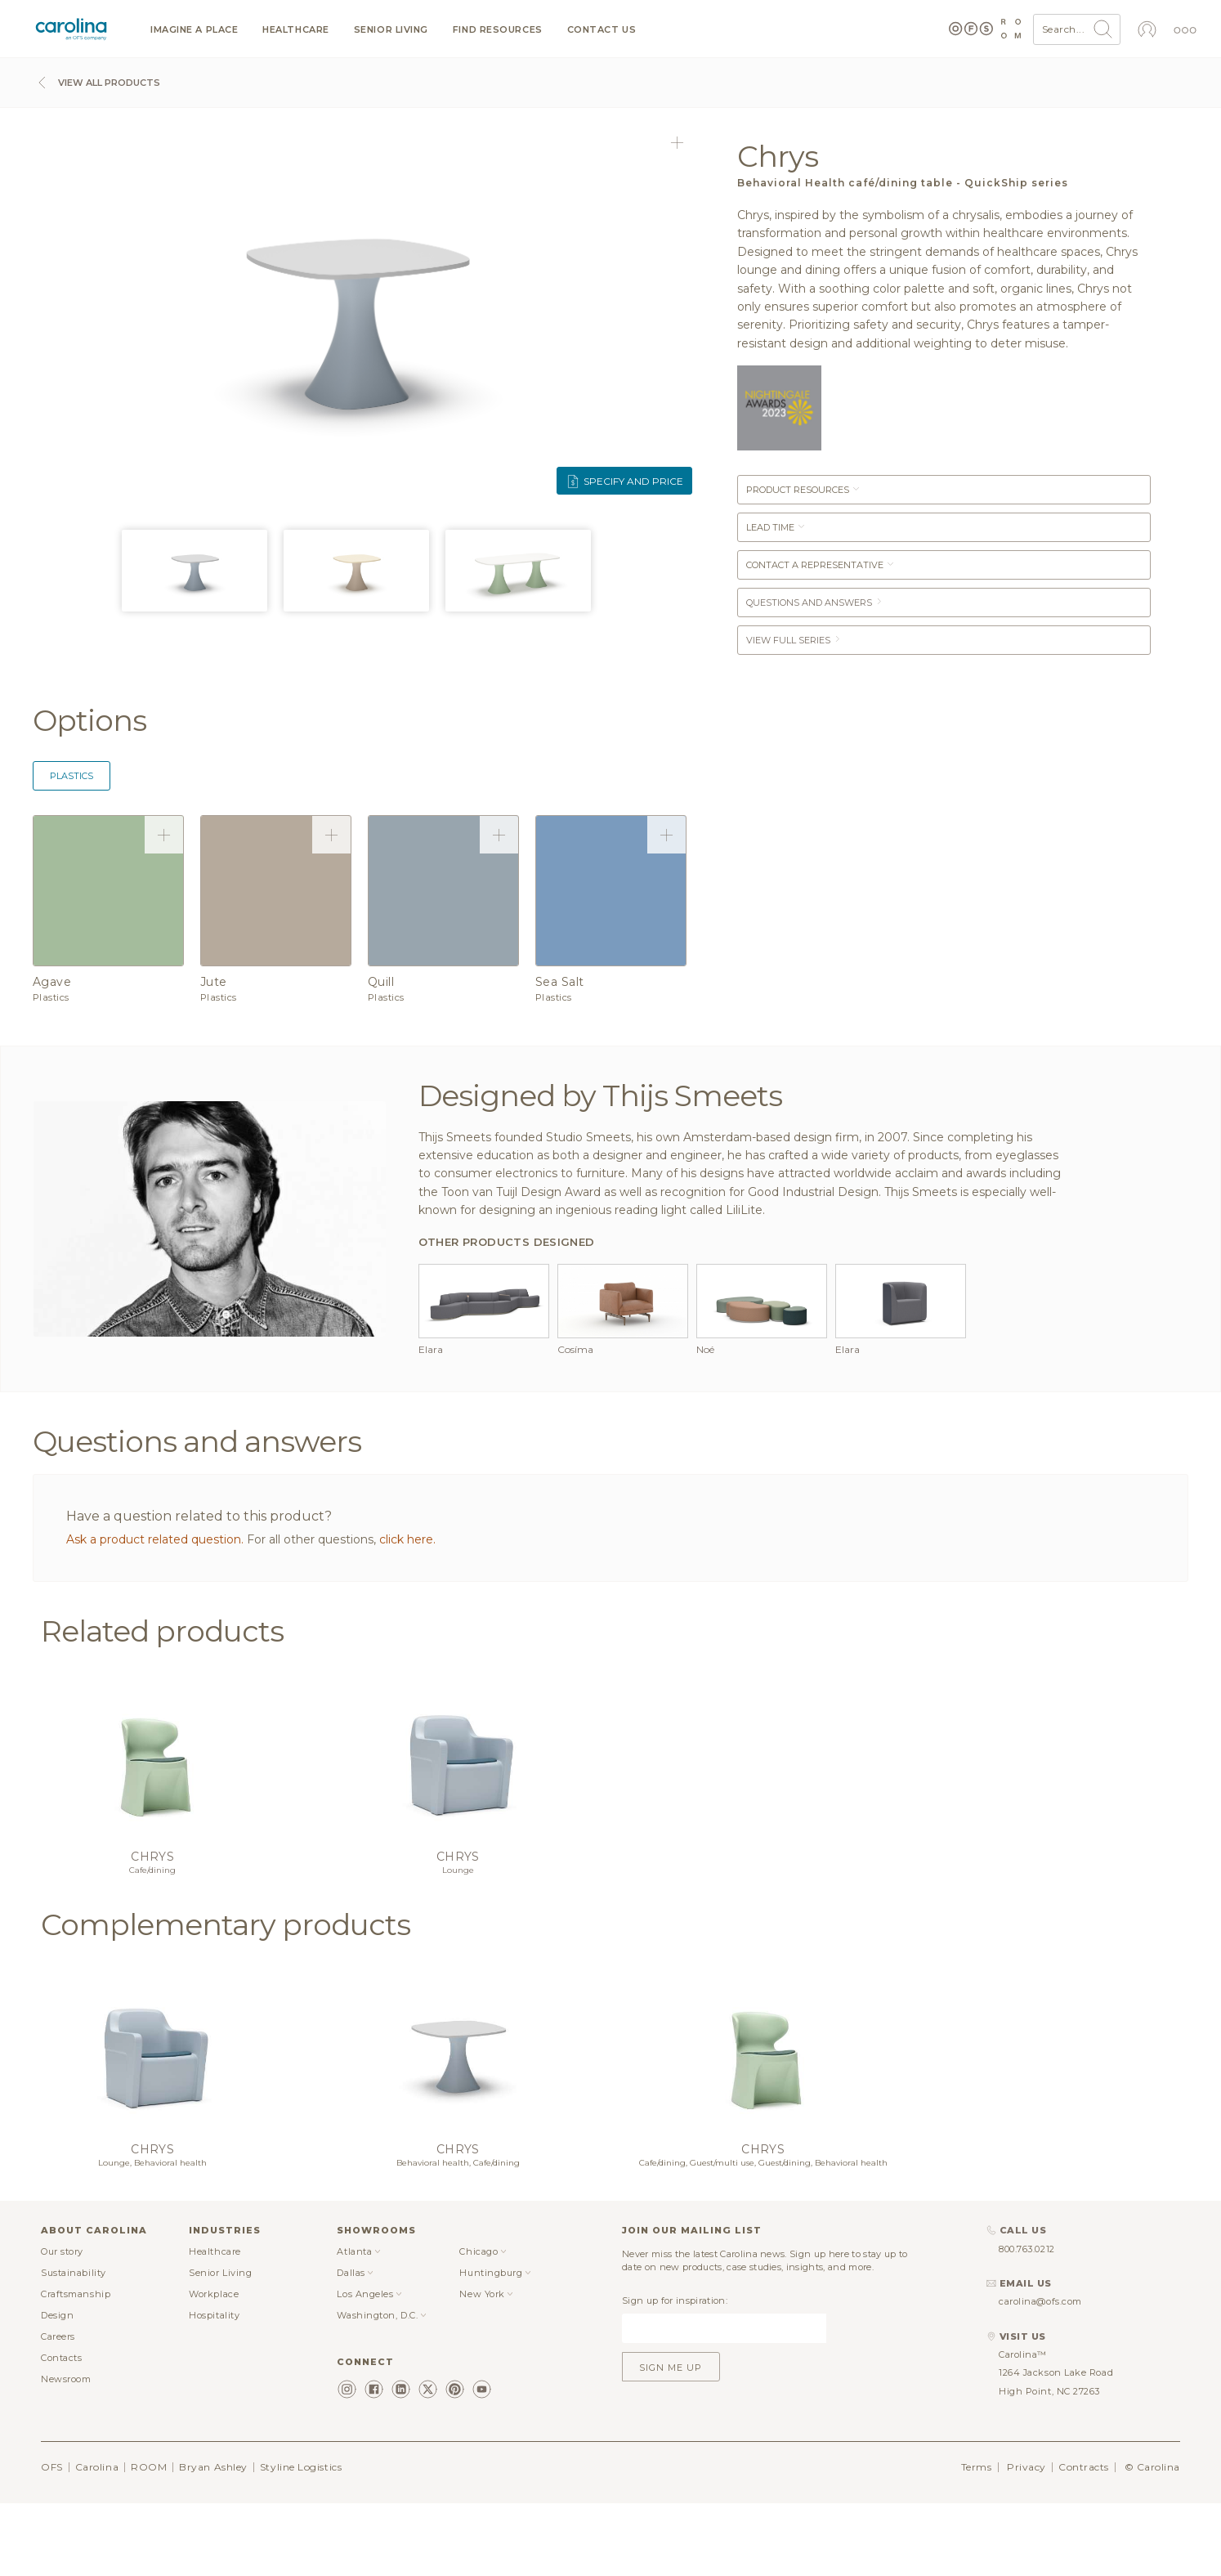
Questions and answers (814, 602)
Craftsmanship (75, 2294)
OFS (52, 2467)
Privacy (1026, 2467)
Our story (62, 2251)
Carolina (97, 2467)
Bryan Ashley (213, 2467)
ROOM (149, 2467)
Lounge (458, 1870)
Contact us (602, 29)
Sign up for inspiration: (674, 2300)
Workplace (214, 2294)
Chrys (152, 1856)
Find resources (498, 29)
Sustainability (73, 2272)
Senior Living (391, 29)
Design (57, 2315)
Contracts (1083, 2467)
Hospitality (214, 2315)
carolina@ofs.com (1040, 2301)
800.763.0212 (1027, 2249)
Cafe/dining (152, 1870)
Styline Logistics (301, 2467)
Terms (976, 2467)
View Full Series (794, 640)
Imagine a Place (194, 29)
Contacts (61, 2357)
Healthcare (295, 29)
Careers (58, 2336)
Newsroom (66, 2379)
